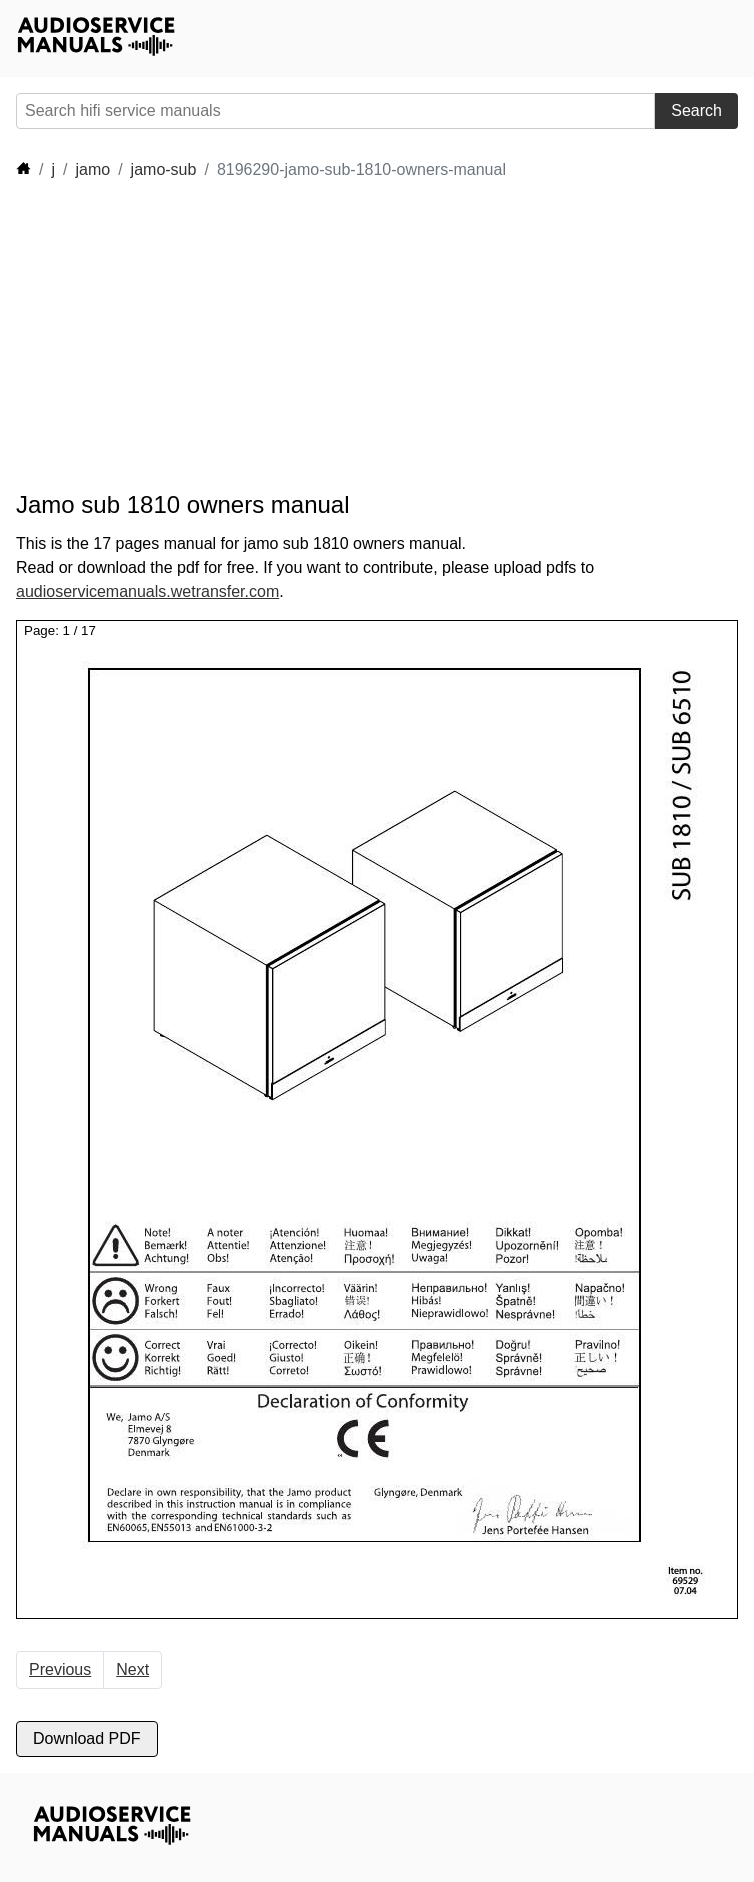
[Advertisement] (380, 336)
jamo (92, 169)
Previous (60, 1669)
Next (132, 1669)
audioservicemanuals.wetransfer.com (147, 591)
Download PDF (87, 1738)
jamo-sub (164, 169)
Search (696, 110)
